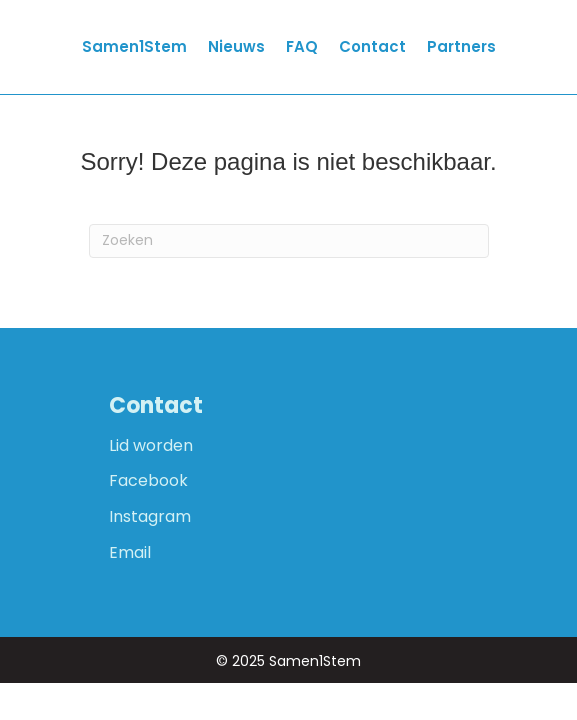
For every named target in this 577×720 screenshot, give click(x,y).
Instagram (150, 516)
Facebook (148, 480)
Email (130, 552)
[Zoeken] (289, 241)
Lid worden (151, 445)
